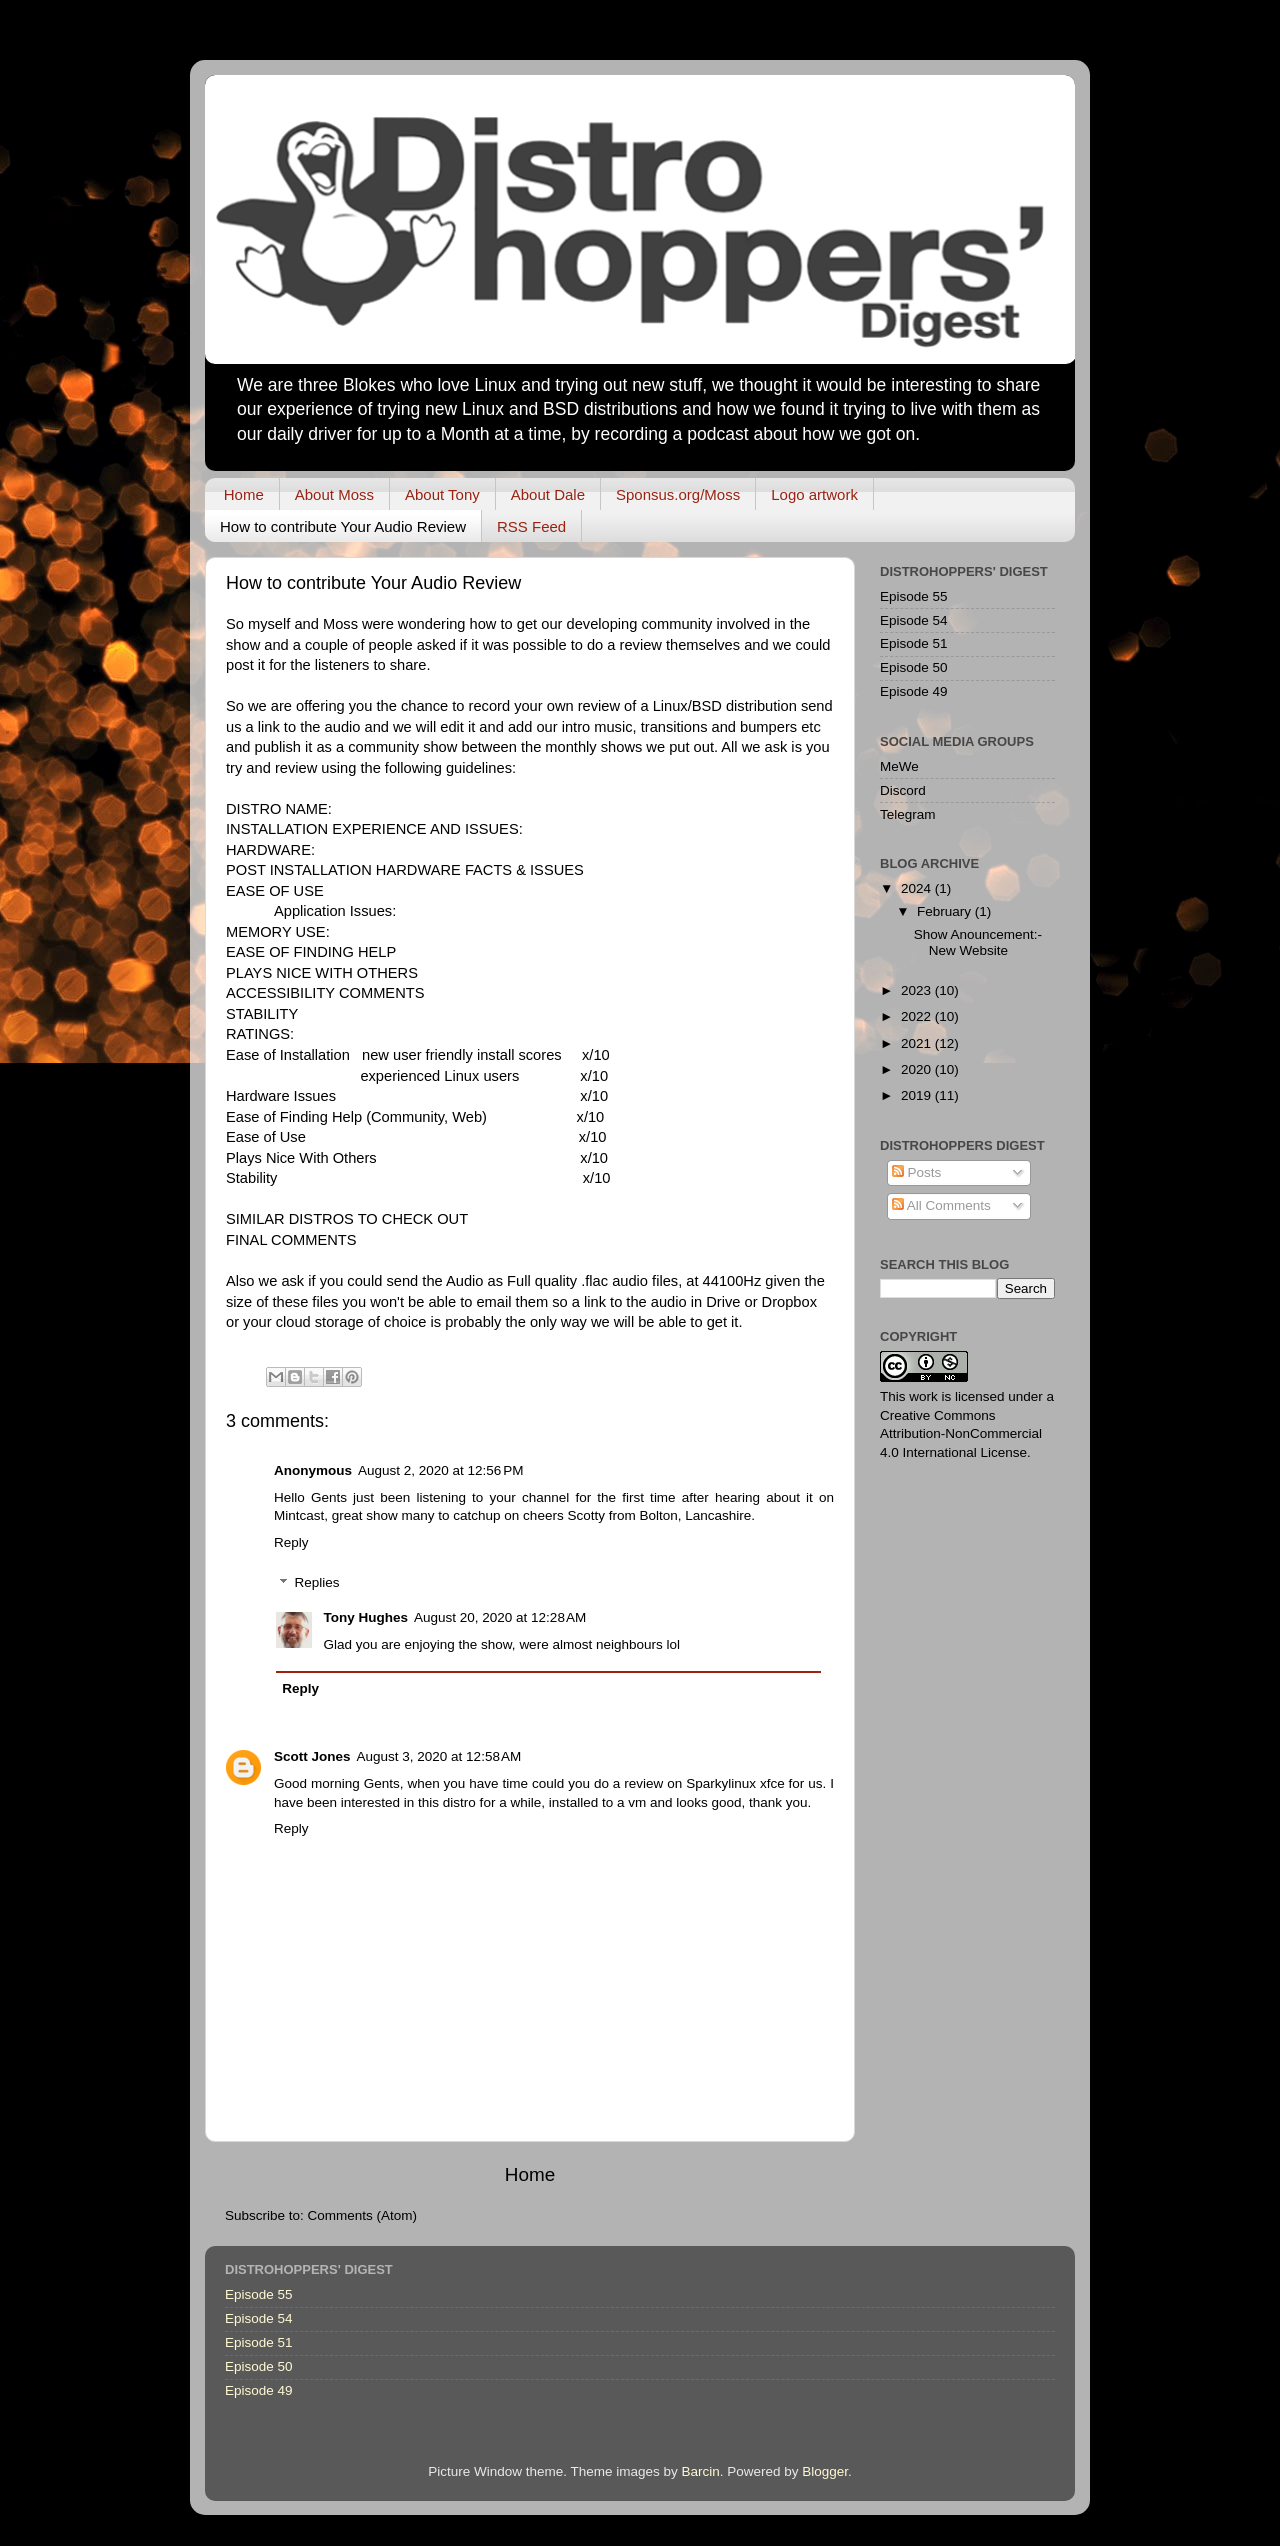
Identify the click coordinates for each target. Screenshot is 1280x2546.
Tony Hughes (366, 1617)
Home (244, 494)
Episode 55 (914, 596)
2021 (918, 1043)
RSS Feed (531, 526)
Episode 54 (914, 620)
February (946, 911)
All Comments (941, 1205)
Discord (903, 790)
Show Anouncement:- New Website (978, 942)
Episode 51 (914, 643)
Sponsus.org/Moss (678, 494)
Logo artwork (814, 494)
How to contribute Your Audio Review (343, 526)
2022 (918, 1016)
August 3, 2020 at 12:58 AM (439, 1756)
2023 (918, 990)
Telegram (908, 814)
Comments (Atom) (363, 2215)
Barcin (700, 2471)
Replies (317, 1583)
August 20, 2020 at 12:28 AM (500, 1617)
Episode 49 (914, 691)
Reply (291, 1542)
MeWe (899, 766)
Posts (917, 1172)
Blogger (825, 2471)
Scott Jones (312, 1756)
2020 (918, 1069)
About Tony (442, 494)
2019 (918, 1095)
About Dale (548, 494)
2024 (918, 888)
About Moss (334, 494)
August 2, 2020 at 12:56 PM (441, 1470)
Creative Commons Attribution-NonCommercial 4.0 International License (961, 1434)
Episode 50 (914, 667)
